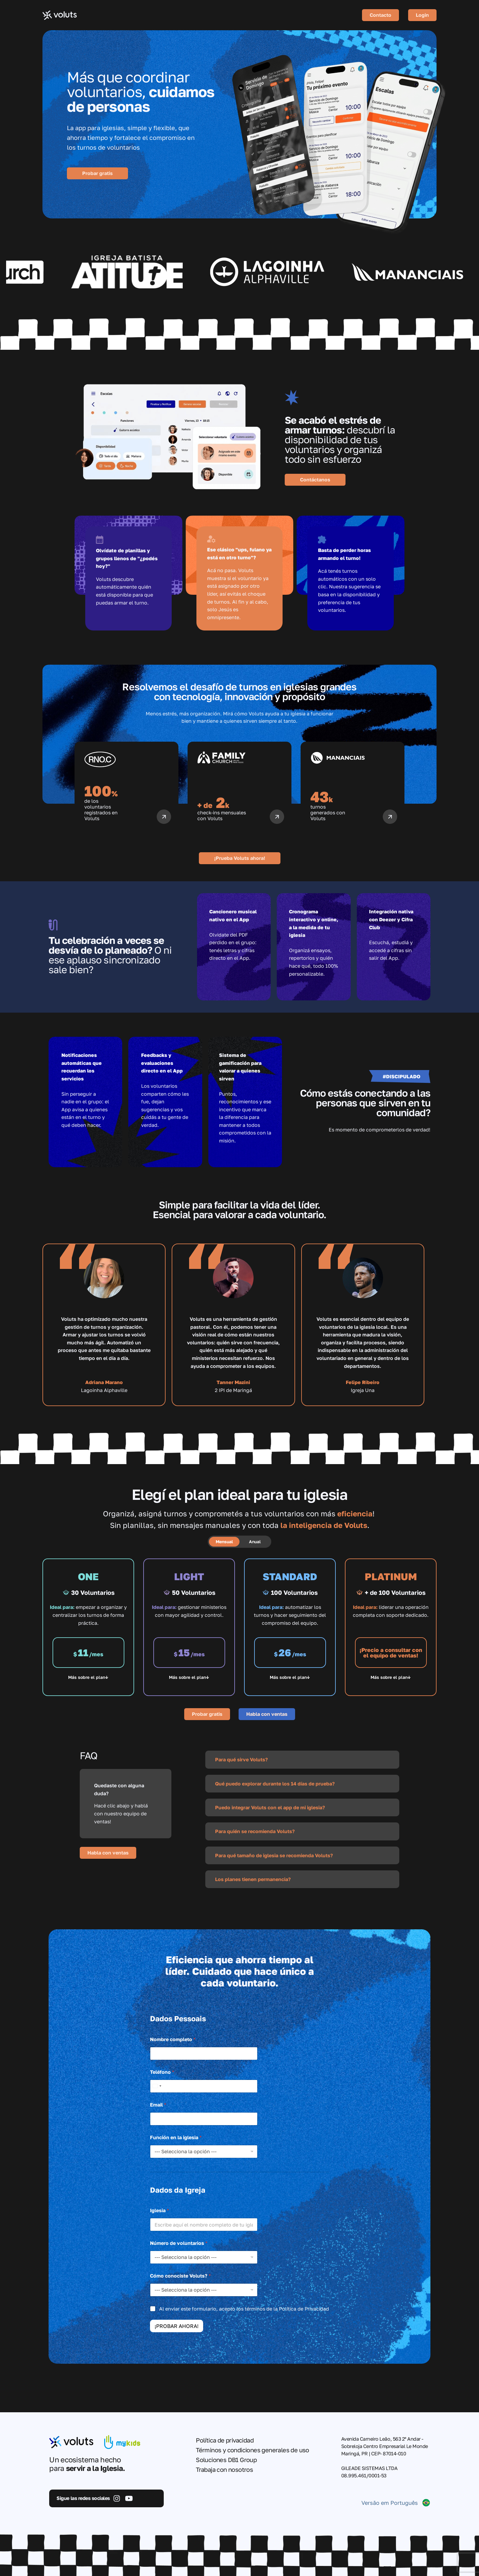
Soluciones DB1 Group (226, 2459)
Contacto (380, 15)
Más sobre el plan (86, 1677)
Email (158, 2105)
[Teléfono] (204, 2086)
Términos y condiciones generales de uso (252, 2450)
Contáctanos (315, 480)
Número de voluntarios (178, 2243)
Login (422, 15)
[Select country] (156, 2086)
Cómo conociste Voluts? (180, 2276)
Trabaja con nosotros (224, 2469)
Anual (255, 1541)
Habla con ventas (266, 1714)
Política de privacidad (225, 2440)
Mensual (224, 1541)
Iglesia (159, 2210)
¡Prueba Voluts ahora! (239, 858)
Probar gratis (97, 173)
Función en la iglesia (176, 2137)
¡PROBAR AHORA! (177, 2326)
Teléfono (162, 2072)
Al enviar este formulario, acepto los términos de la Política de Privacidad (244, 2309)
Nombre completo (173, 2039)
